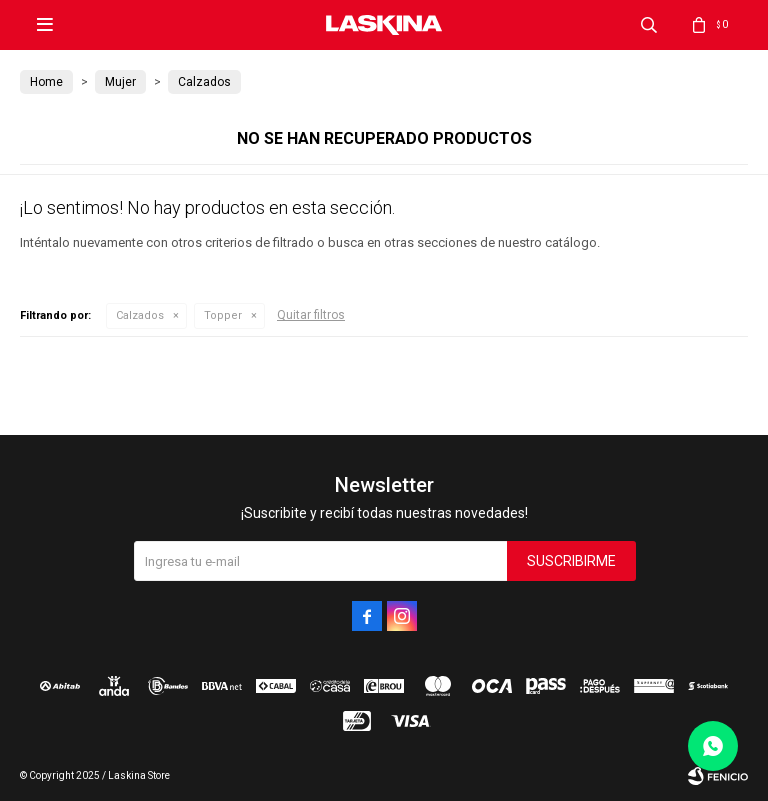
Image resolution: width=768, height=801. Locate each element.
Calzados (140, 315)
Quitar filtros (311, 315)
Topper (223, 315)
